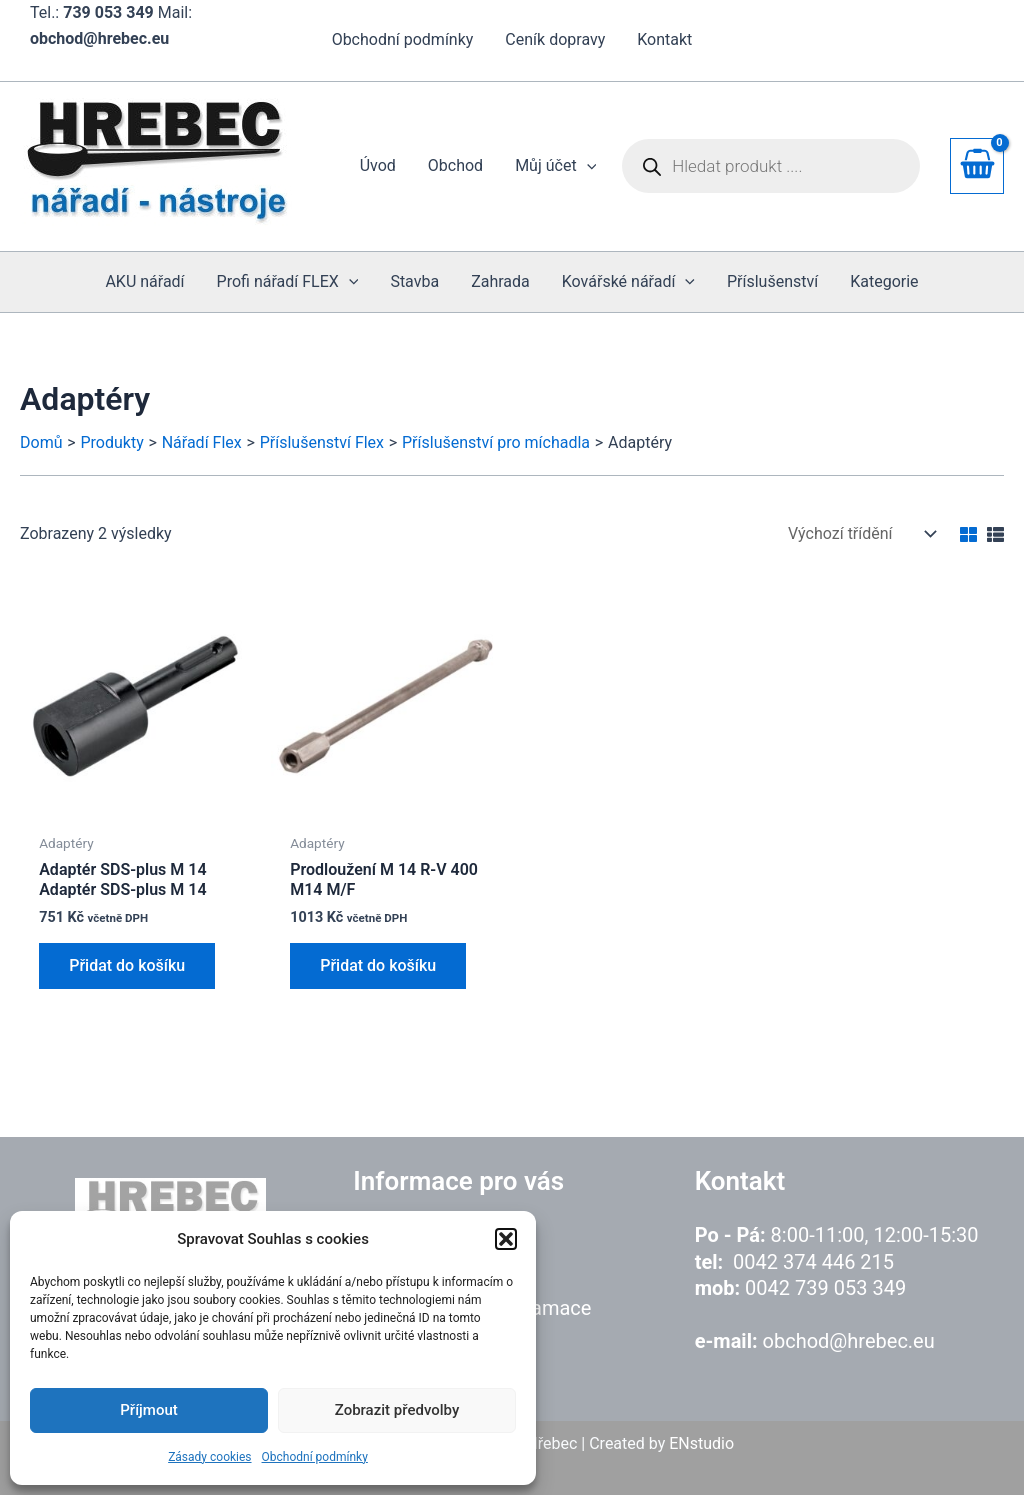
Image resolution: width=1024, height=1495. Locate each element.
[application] (587, 166)
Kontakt (664, 39)
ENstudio (701, 1443)
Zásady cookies (209, 1457)
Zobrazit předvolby (397, 1410)
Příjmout (148, 1410)
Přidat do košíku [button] (127, 965)
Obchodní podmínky (315, 1457)
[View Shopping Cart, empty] (977, 166)
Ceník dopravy (555, 39)
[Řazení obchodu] (860, 533)
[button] (506, 1239)
